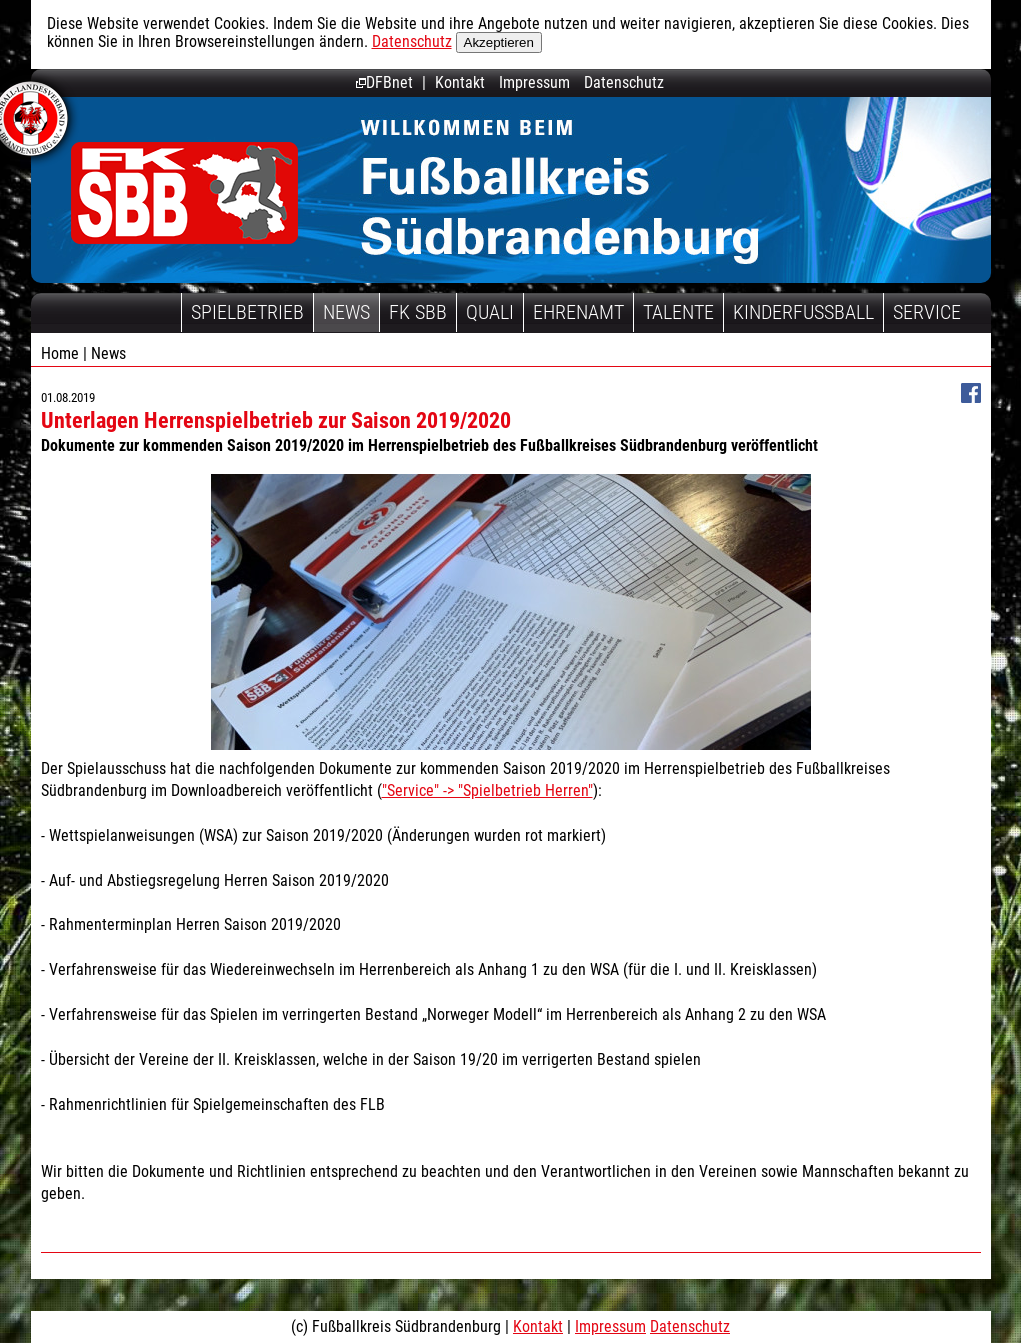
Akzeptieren (499, 42)
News (346, 312)
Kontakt (460, 82)
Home (60, 353)
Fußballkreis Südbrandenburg (184, 192)
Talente (678, 312)
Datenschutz (412, 41)
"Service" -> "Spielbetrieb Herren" (487, 790)
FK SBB (418, 312)
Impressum (534, 82)
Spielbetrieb (247, 312)
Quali (490, 312)
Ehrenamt (578, 312)
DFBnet (384, 82)
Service (927, 312)
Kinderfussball (803, 312)
